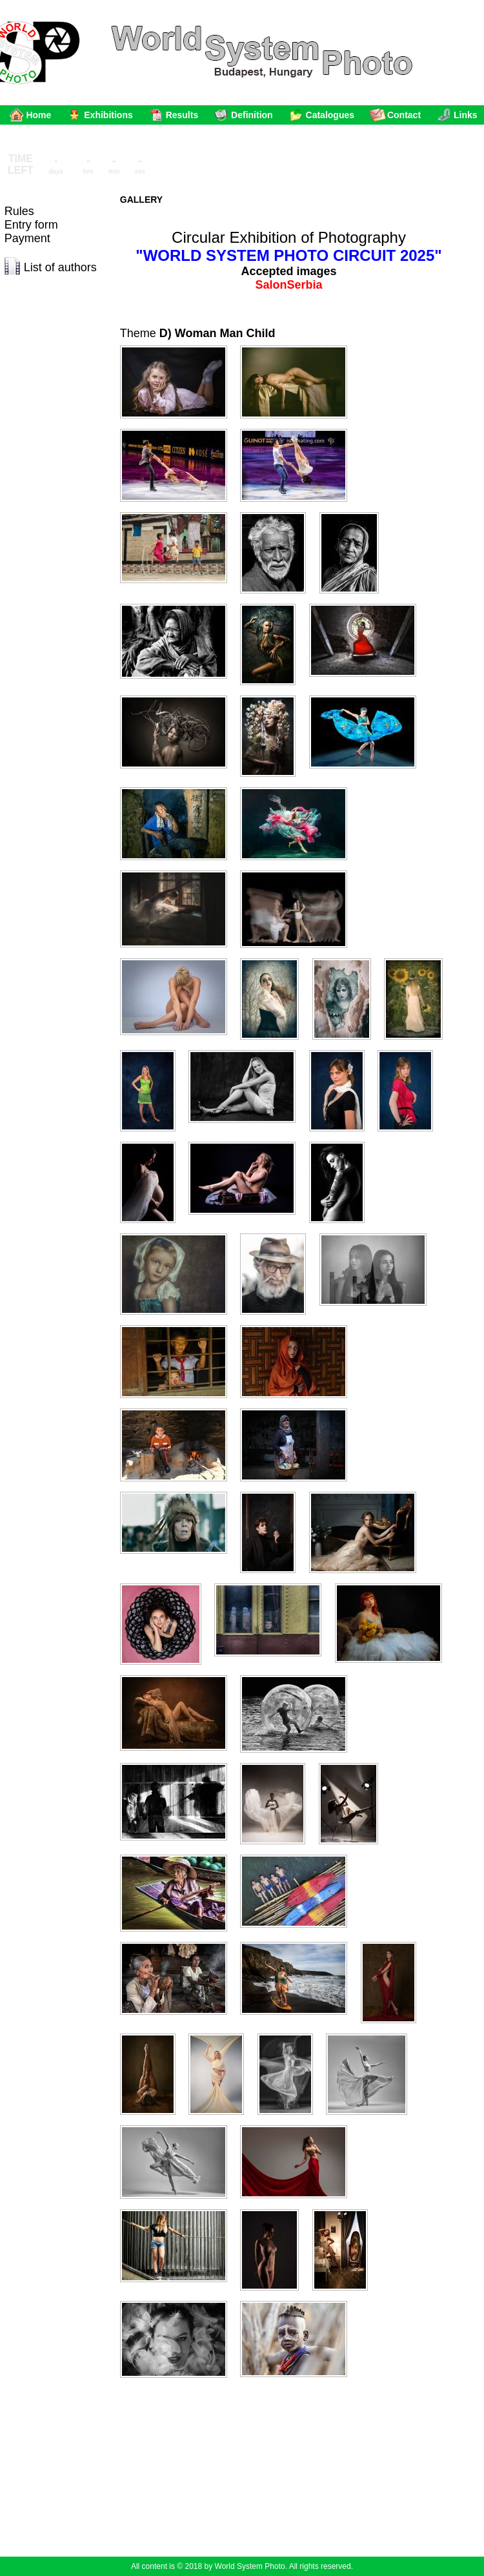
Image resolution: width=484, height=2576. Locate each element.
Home (38, 115)
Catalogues (330, 115)
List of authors (60, 267)
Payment (27, 238)
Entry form (31, 224)
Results (182, 115)
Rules (19, 211)
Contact (404, 115)
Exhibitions (108, 115)
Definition (252, 115)
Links (466, 115)
